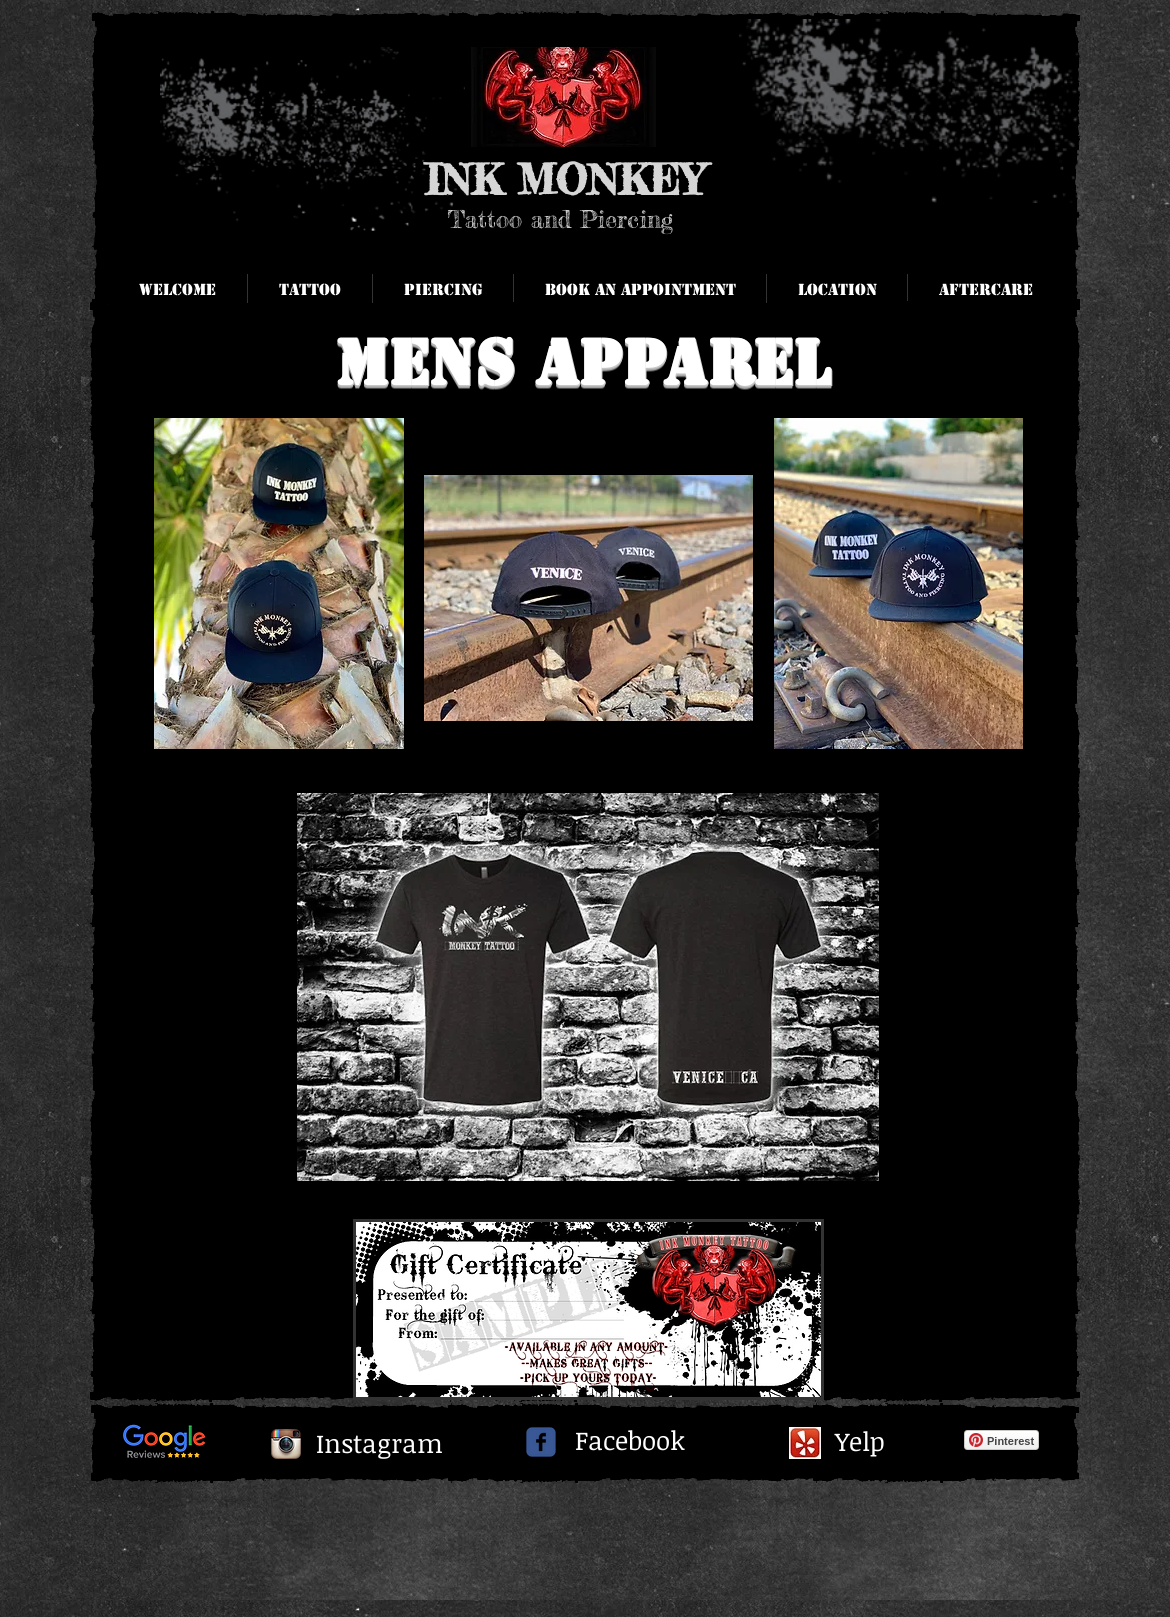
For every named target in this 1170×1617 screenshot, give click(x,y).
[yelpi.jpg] (805, 1443)
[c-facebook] (541, 1442)
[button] (985, 290)
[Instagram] (379, 1444)
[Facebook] (630, 1440)
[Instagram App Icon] (286, 1444)
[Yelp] (862, 1442)
